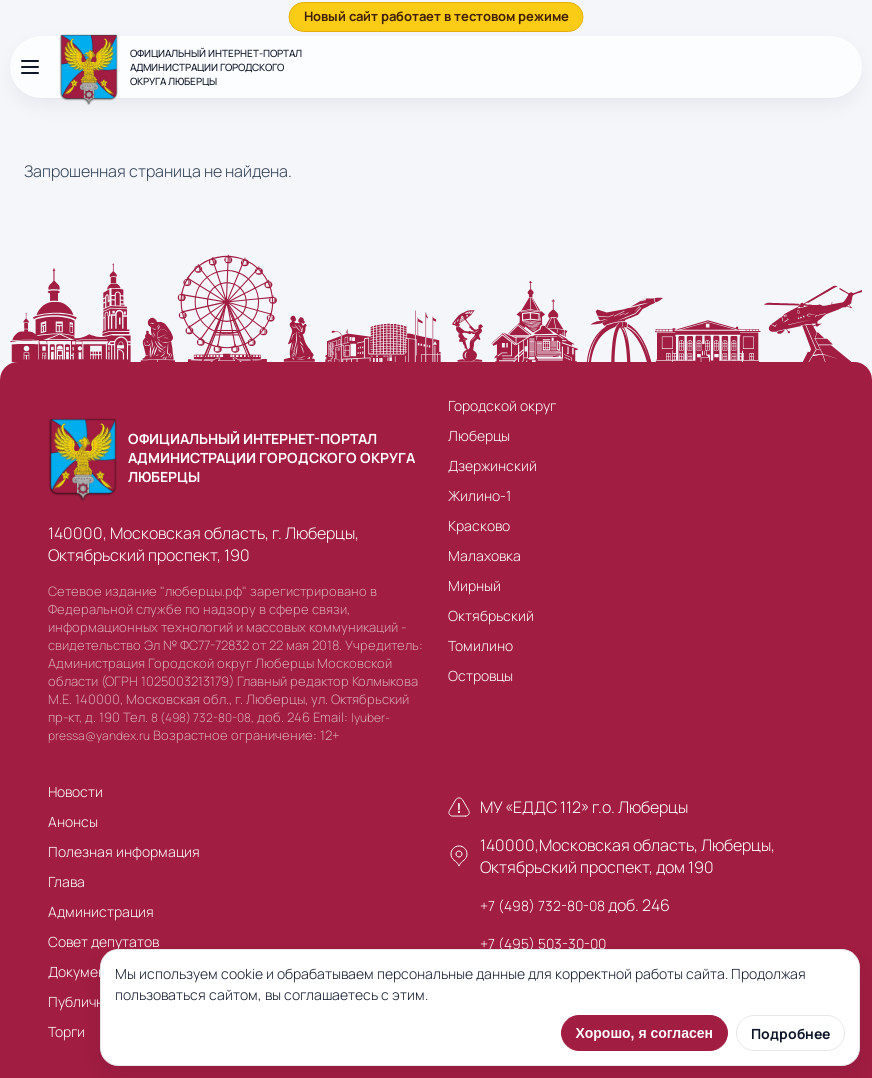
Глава (66, 881)
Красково (479, 525)
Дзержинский (492, 465)
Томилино (480, 645)
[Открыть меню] (30, 67)
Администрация (101, 911)
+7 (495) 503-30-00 (543, 943)
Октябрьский (491, 615)
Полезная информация (124, 851)
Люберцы (479, 435)
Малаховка (484, 555)
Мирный (474, 585)
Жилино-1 (479, 495)
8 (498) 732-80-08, (202, 717)
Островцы (480, 675)
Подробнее (790, 1033)
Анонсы (73, 821)
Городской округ (502, 405)
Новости (75, 791)
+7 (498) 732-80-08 (542, 905)
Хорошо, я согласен (644, 1033)
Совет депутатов (103, 941)
